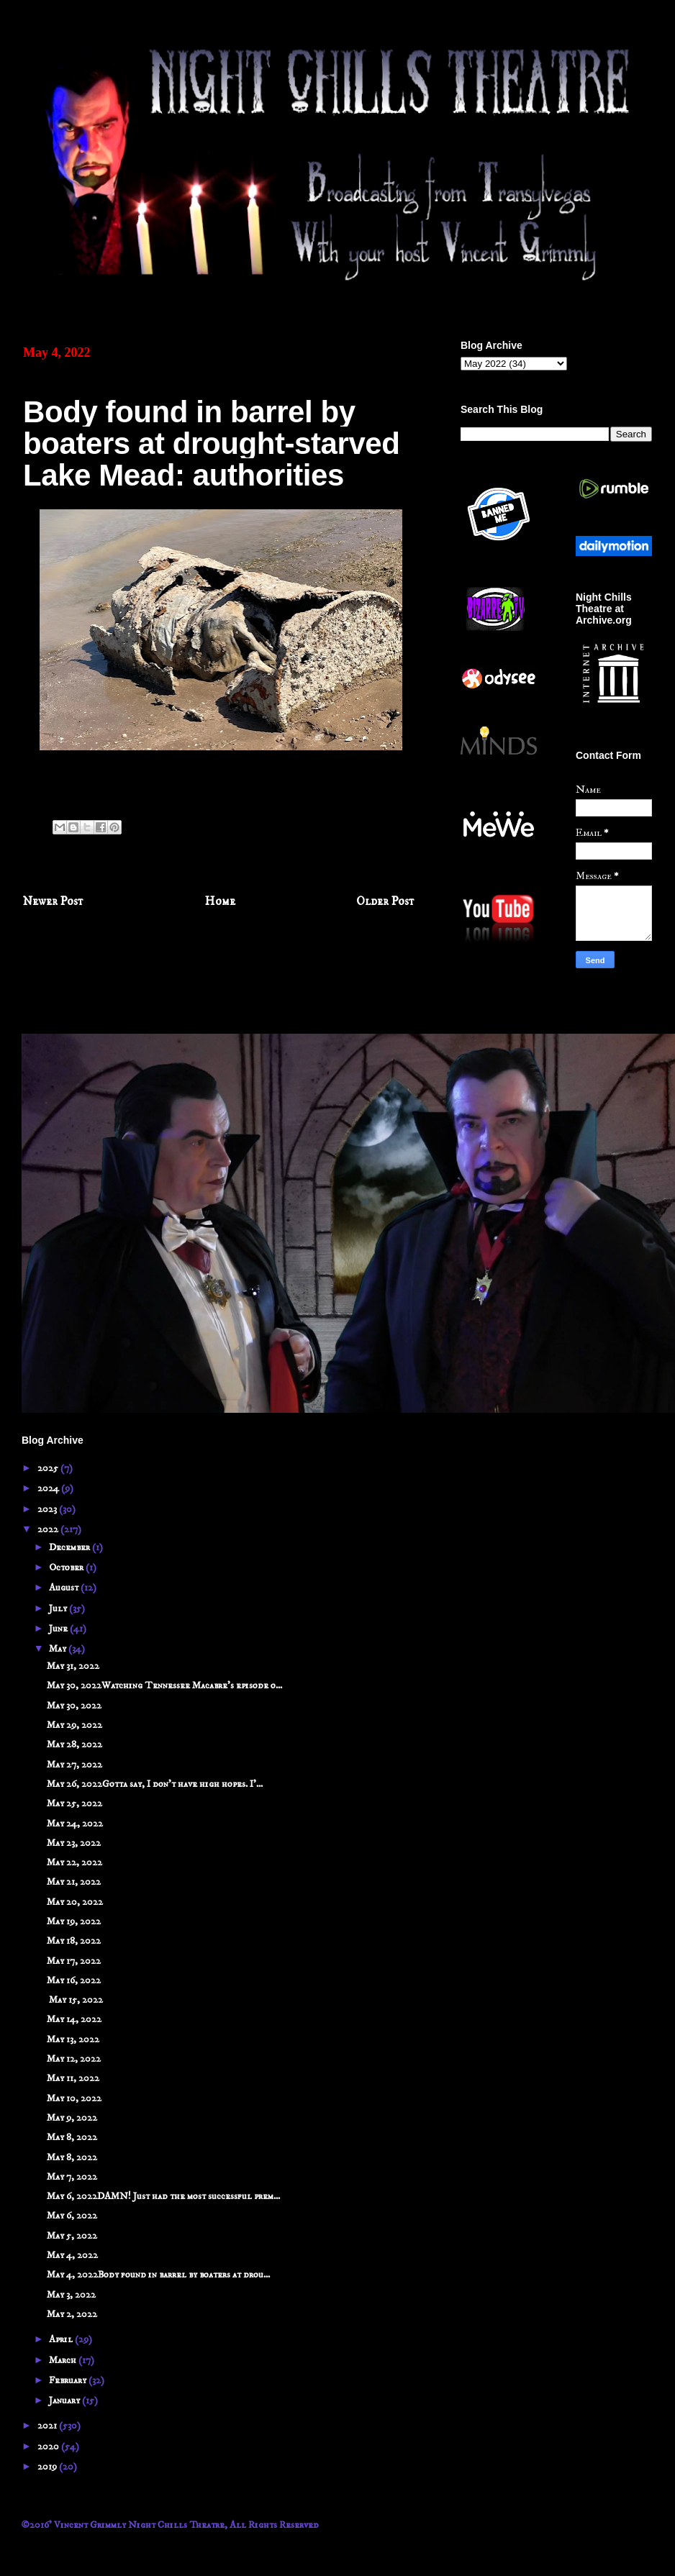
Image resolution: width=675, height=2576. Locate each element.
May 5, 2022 (72, 2235)
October (67, 1567)
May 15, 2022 (75, 1999)
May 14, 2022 (74, 2019)
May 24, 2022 (75, 1823)
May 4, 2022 (72, 2255)
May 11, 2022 (73, 2078)
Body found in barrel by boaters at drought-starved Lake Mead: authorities (211, 443)
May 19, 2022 (74, 1921)
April (62, 2339)
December (70, 1547)
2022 (48, 1529)
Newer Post (53, 901)
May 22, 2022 (74, 1862)
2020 (49, 2446)
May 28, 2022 (74, 1744)
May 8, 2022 (72, 2137)
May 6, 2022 (72, 2215)
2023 (48, 1509)
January (65, 2400)
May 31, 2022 (73, 1666)
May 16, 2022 (74, 1980)
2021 (48, 2425)
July (59, 1608)
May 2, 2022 (72, 2314)
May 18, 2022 (74, 1940)
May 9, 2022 (72, 2117)
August (65, 1587)
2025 (48, 1468)
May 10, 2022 (74, 2098)
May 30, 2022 (74, 1705)
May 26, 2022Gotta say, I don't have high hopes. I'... (155, 1784)
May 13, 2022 (73, 2039)
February (69, 2380)
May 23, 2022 (74, 1843)
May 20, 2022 (75, 1901)
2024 (49, 1488)
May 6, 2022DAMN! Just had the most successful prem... (163, 2196)
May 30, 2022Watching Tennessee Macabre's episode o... (164, 1685)
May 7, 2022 (72, 2176)
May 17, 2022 (74, 1960)
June (59, 1628)
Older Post (385, 901)
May (58, 1648)
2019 (48, 2466)
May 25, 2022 (74, 1803)
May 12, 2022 (74, 2058)
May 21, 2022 (74, 1881)
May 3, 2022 (71, 2294)
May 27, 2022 (74, 1764)
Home (220, 901)
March (63, 2360)
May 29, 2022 (74, 1725)
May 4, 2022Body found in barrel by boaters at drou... (158, 2274)
